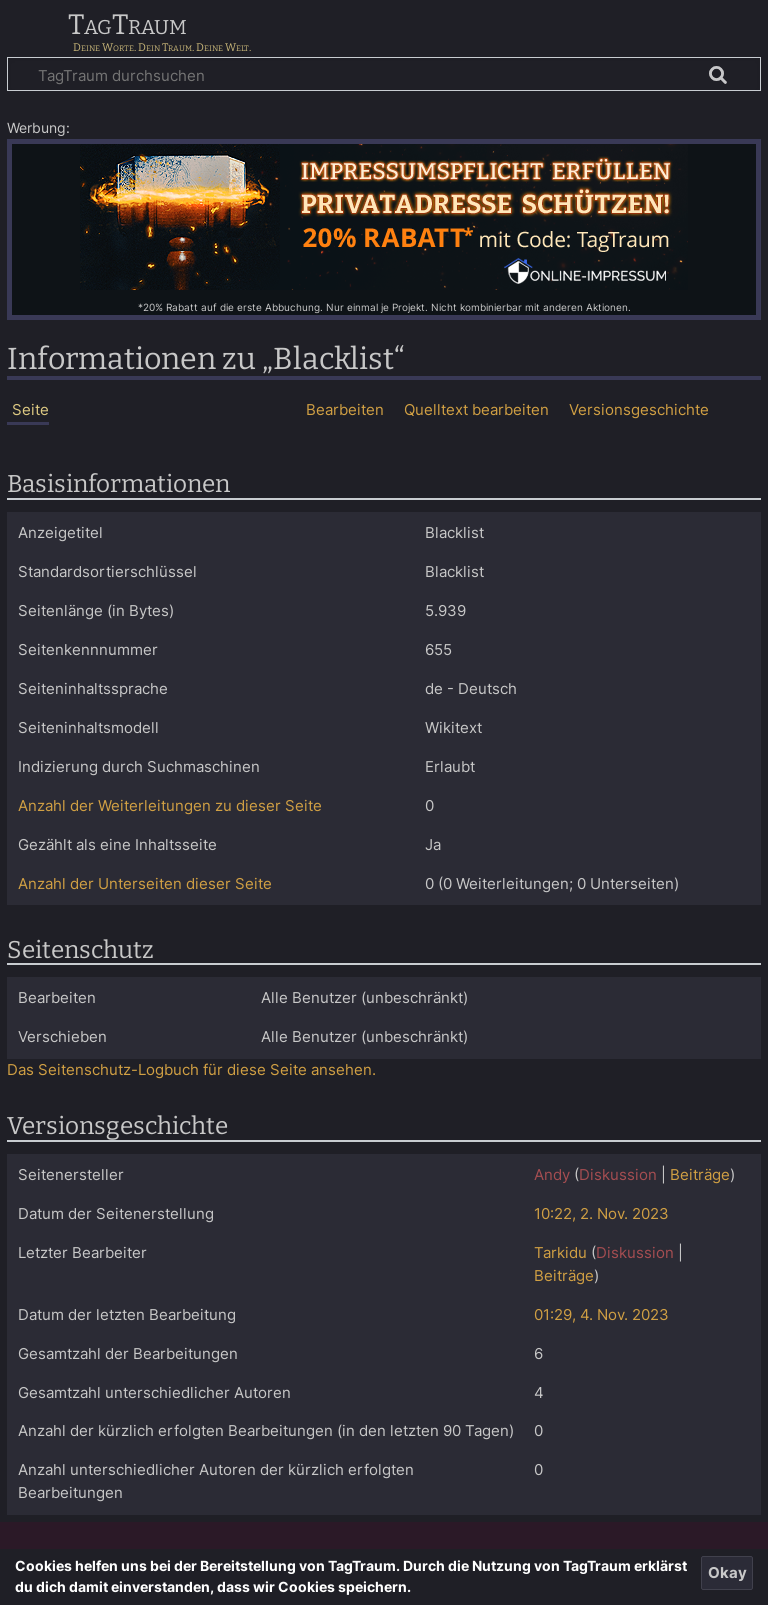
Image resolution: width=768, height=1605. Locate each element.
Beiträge (700, 1174)
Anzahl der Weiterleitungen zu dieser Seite (170, 805)
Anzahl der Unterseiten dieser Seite (145, 883)
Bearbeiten (345, 409)
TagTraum (127, 26)
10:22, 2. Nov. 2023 (601, 1213)
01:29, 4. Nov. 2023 (601, 1314)
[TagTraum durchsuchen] (384, 74)
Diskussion (618, 1174)
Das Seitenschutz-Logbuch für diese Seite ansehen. (191, 1069)
